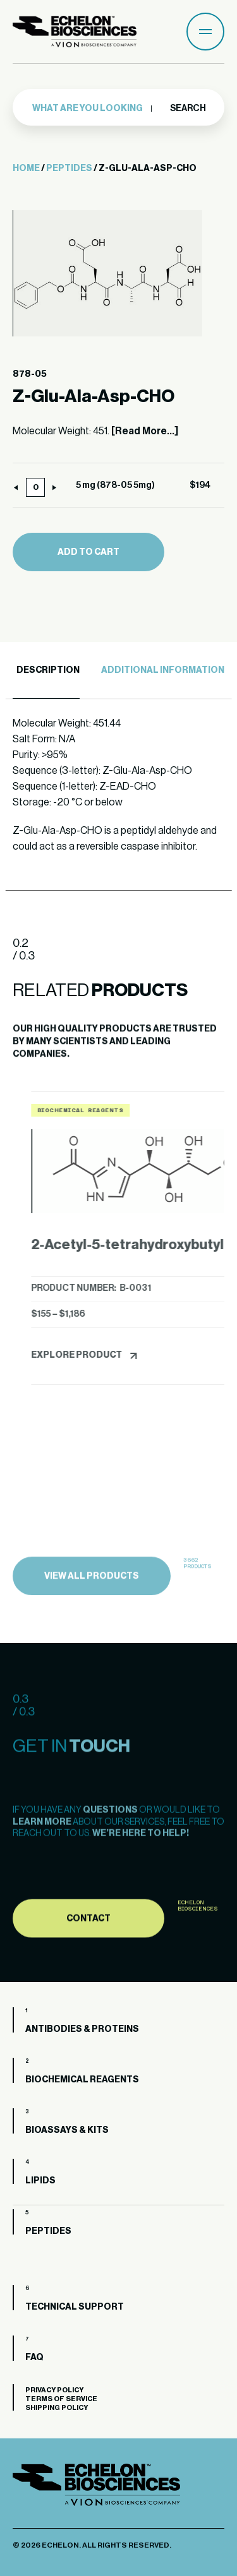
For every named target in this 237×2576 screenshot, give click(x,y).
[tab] (46, 670)
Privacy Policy (54, 2390)
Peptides (69, 168)
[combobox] (92, 108)
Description (48, 670)
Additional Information (162, 670)
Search (187, 107)
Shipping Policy (56, 2407)
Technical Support (74, 2307)
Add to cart (88, 552)
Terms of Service (61, 2398)
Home (26, 168)
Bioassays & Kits (67, 2130)
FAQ (34, 2357)
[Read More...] (144, 431)
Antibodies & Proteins (82, 2029)
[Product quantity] (35, 487)
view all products (91, 1630)
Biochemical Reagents (82, 2079)
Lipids (40, 2180)
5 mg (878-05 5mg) (115, 485)
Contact (88, 1970)
